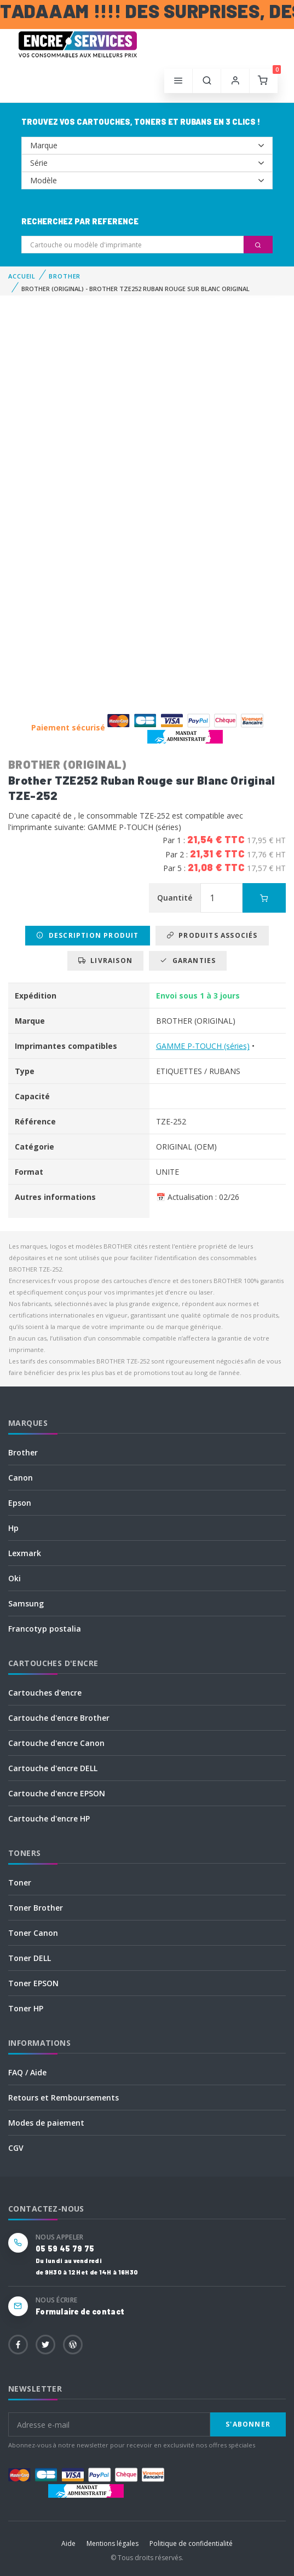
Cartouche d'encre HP (49, 1818)
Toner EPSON (33, 1983)
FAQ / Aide (27, 2072)
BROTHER (64, 276)
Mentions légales (113, 2543)
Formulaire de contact (80, 2311)
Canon (20, 1477)
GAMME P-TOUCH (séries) (203, 1046)
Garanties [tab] (188, 960)
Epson (19, 1503)
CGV (16, 2148)
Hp (13, 1528)
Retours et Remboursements (63, 2097)
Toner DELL (29, 1958)
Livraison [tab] (105, 960)
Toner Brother (35, 1907)
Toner (19, 1882)
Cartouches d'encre (45, 1692)
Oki (14, 1578)
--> (147, 145)
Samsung (26, 1603)
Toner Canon (33, 1933)
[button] (207, 81)
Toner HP (25, 2008)
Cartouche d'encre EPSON (56, 1793)
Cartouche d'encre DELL (52, 1768)
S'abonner (248, 2424)
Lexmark (24, 1553)
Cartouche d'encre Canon (56, 1743)
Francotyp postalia (44, 1628)
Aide (68, 2543)
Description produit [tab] (87, 935)
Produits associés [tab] (212, 935)
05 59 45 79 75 (65, 2248)
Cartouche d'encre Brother (58, 1718)
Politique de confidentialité (191, 2543)
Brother (23, 1452)
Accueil (22, 276)
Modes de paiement (46, 2122)
